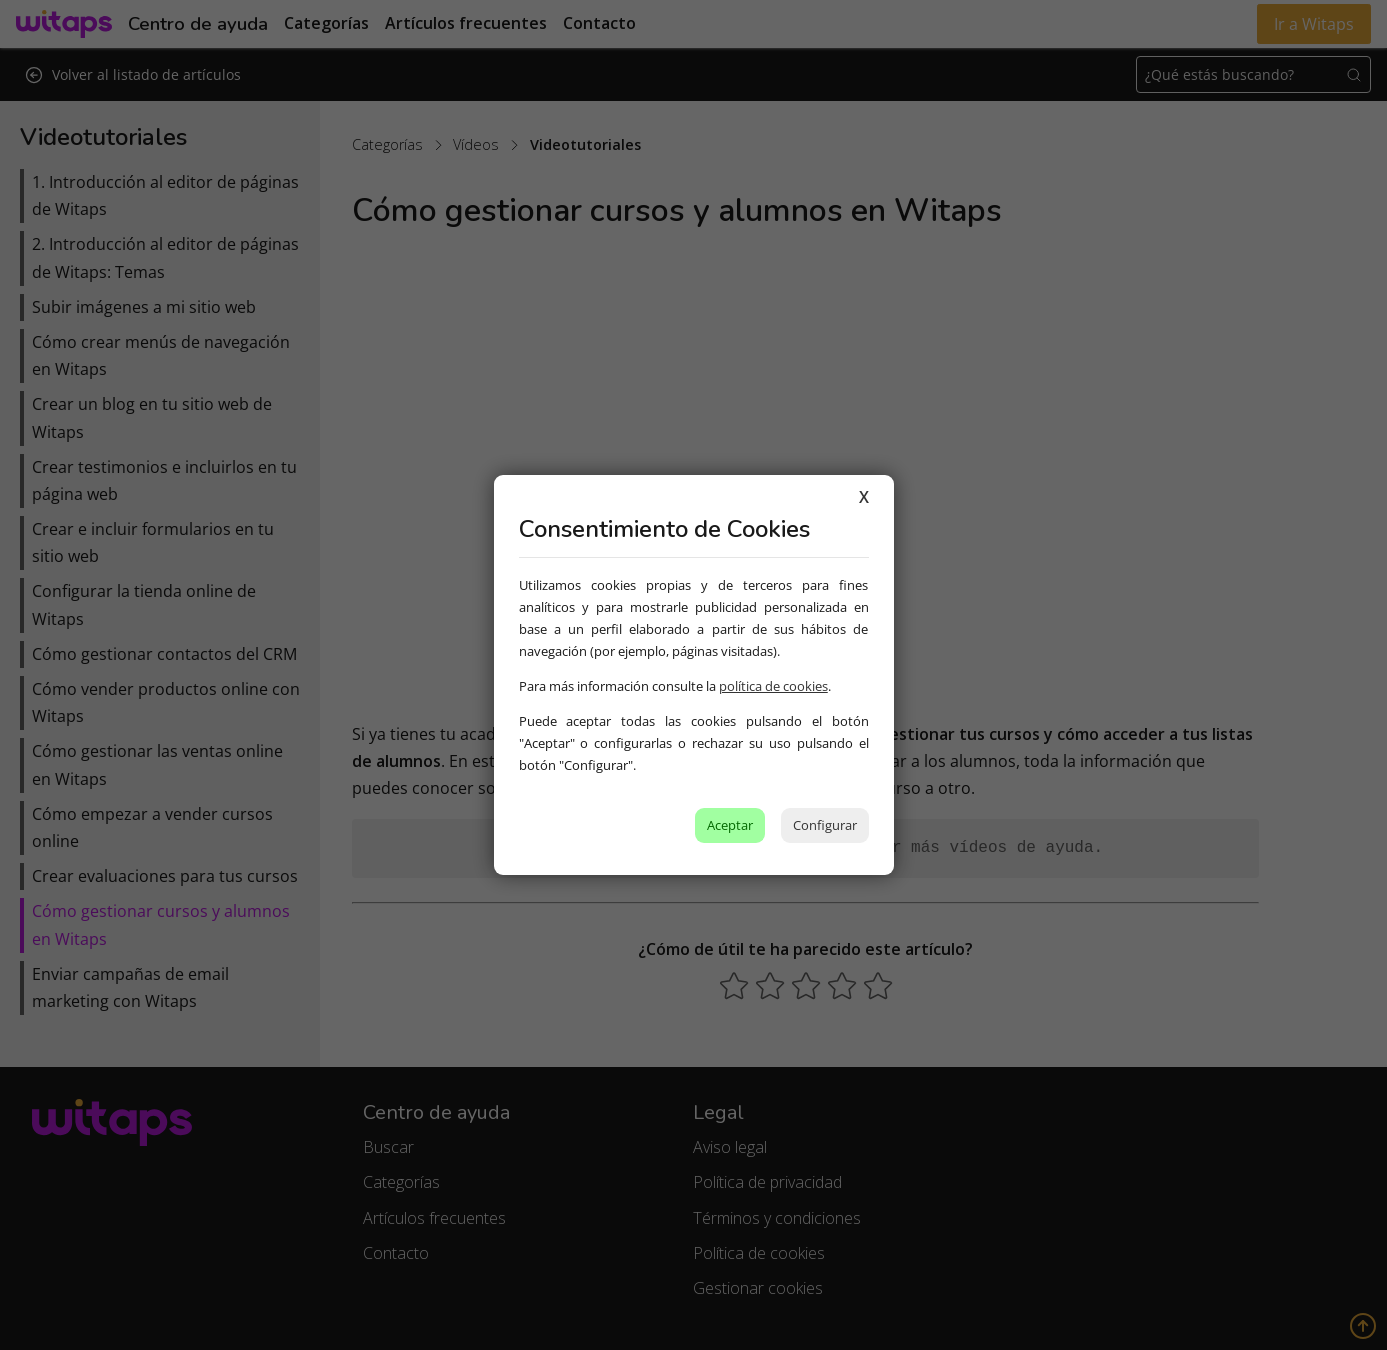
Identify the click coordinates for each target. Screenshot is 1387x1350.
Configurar (825, 825)
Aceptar (730, 825)
